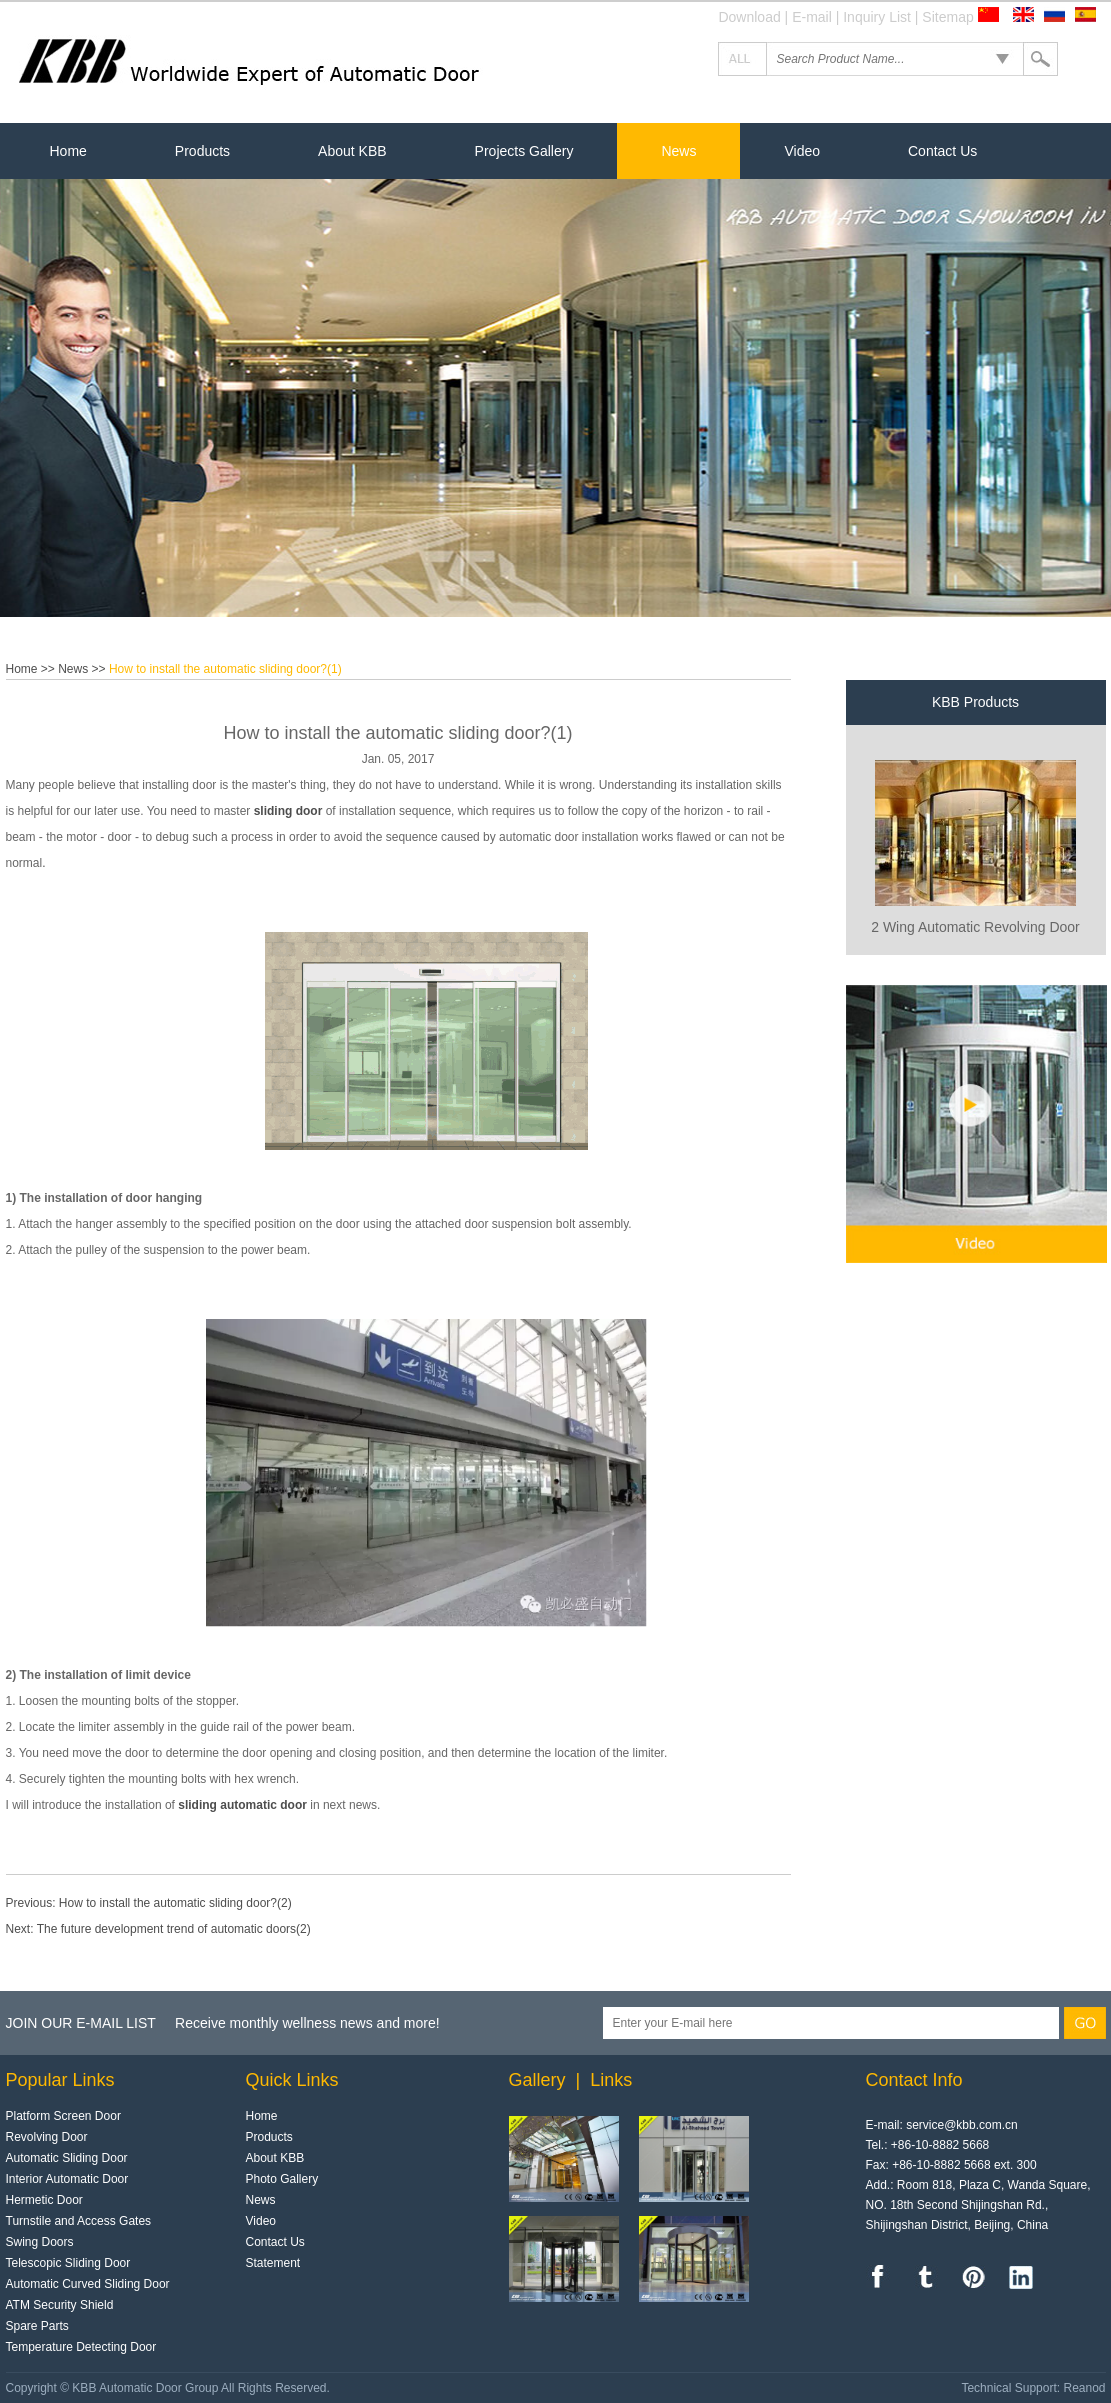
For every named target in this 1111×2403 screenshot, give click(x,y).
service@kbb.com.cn (962, 2125)
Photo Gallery (282, 2179)
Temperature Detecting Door (81, 2347)
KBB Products (975, 702)
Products (202, 151)
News (678, 151)
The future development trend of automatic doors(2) (174, 1929)
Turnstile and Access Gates (79, 2221)
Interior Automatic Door (67, 2179)
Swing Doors (40, 2242)
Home (68, 151)
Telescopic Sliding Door (68, 2263)
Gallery (537, 2080)
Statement (273, 2263)
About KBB (352, 151)
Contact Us (942, 151)
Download (749, 17)
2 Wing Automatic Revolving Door (975, 927)
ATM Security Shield (60, 2305)
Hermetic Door (44, 2200)
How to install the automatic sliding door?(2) (175, 1903)
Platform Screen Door (63, 2116)
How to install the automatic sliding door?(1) (225, 669)
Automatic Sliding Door (67, 2158)
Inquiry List (877, 17)
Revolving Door (47, 2137)
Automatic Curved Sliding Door (88, 2284)
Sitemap (947, 17)
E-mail (812, 17)
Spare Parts (37, 2326)
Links (611, 2080)
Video (802, 151)
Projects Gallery (524, 151)
